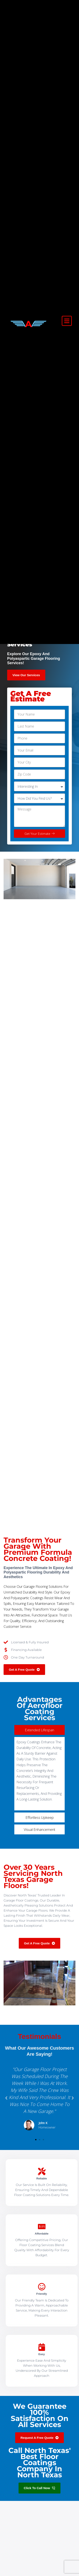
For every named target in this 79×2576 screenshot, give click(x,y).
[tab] (39, 1730)
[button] (67, 321)
